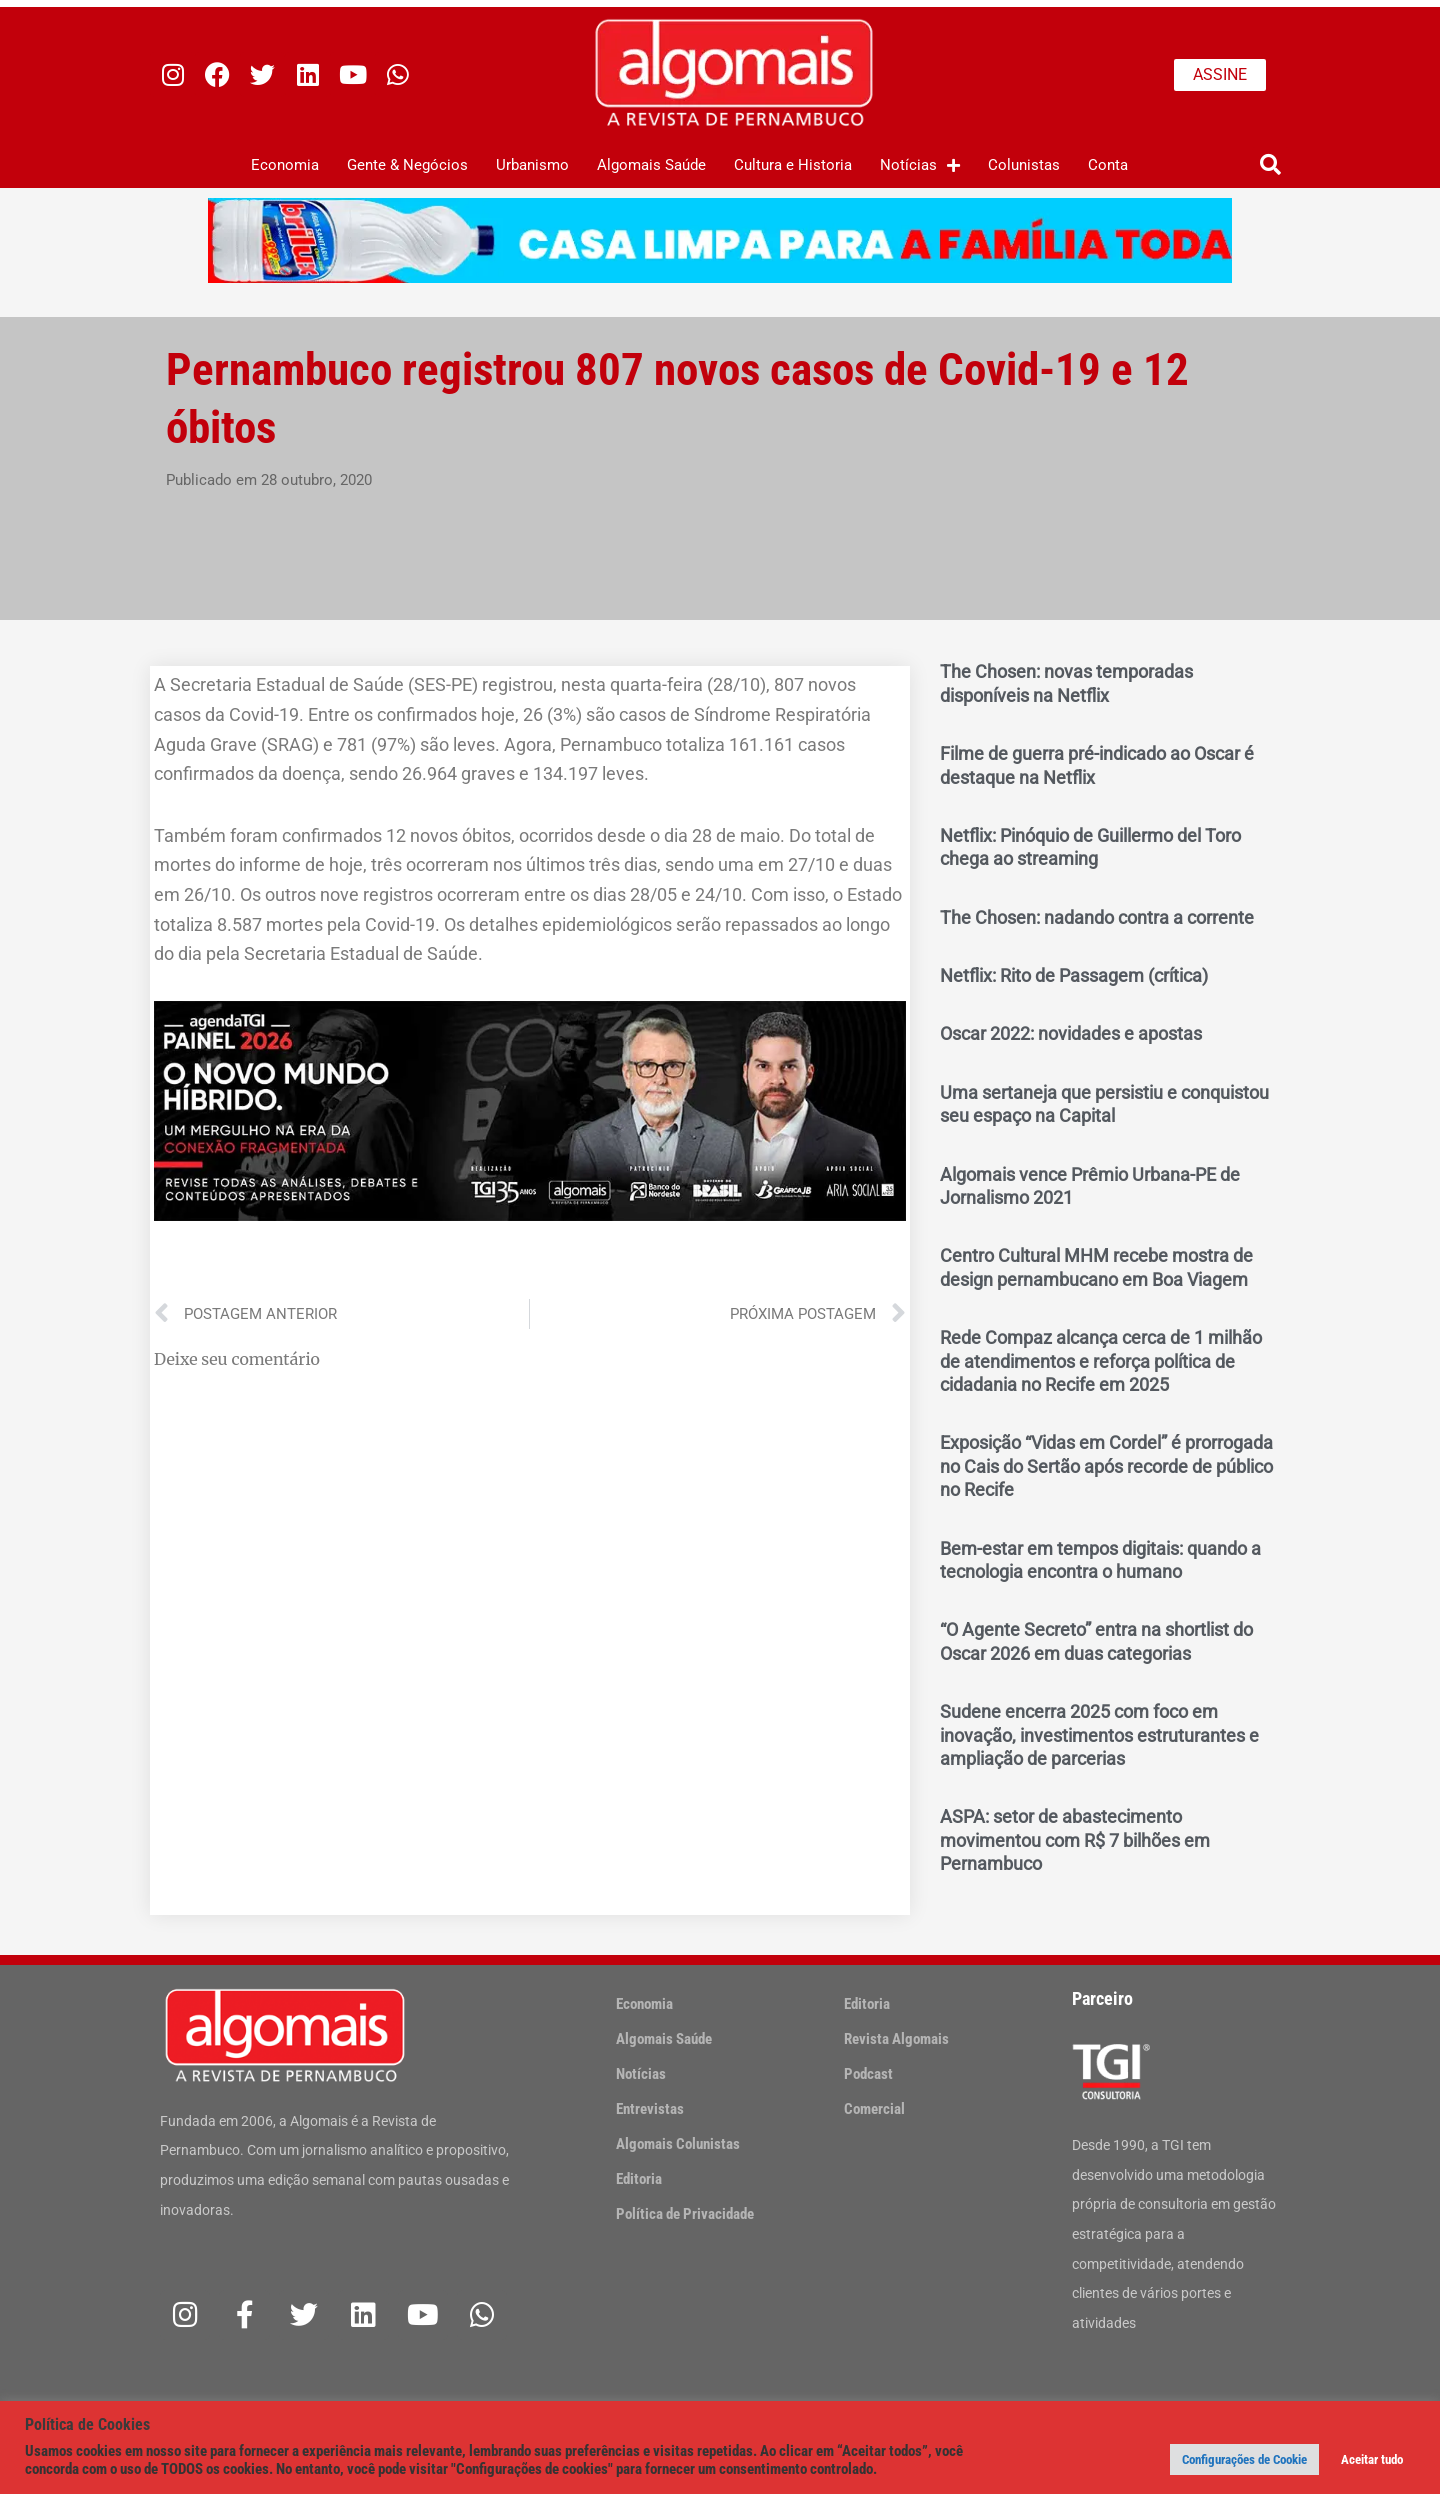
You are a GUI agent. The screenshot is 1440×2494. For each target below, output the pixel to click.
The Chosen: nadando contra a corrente (1097, 917)
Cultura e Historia (793, 165)
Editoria (639, 2179)
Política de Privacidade (685, 2214)
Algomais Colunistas (678, 2144)
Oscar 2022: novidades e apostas (1071, 1033)
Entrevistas (650, 2109)
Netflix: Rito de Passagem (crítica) (1074, 975)
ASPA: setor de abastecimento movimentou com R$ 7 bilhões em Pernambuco (1075, 1840)
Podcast (868, 2074)
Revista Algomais (896, 2039)
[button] (1270, 165)
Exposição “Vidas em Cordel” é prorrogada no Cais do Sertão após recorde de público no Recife (1106, 1466)
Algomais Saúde (651, 165)
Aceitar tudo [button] (1372, 2459)
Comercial (874, 2109)
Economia (285, 165)
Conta (1108, 165)
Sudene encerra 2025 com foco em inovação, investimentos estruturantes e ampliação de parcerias (1099, 1735)
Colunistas (1024, 165)
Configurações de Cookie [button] (1244, 2459)
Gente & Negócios (407, 165)
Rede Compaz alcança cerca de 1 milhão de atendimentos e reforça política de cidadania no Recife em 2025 (1101, 1361)
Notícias (920, 165)
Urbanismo (532, 165)
